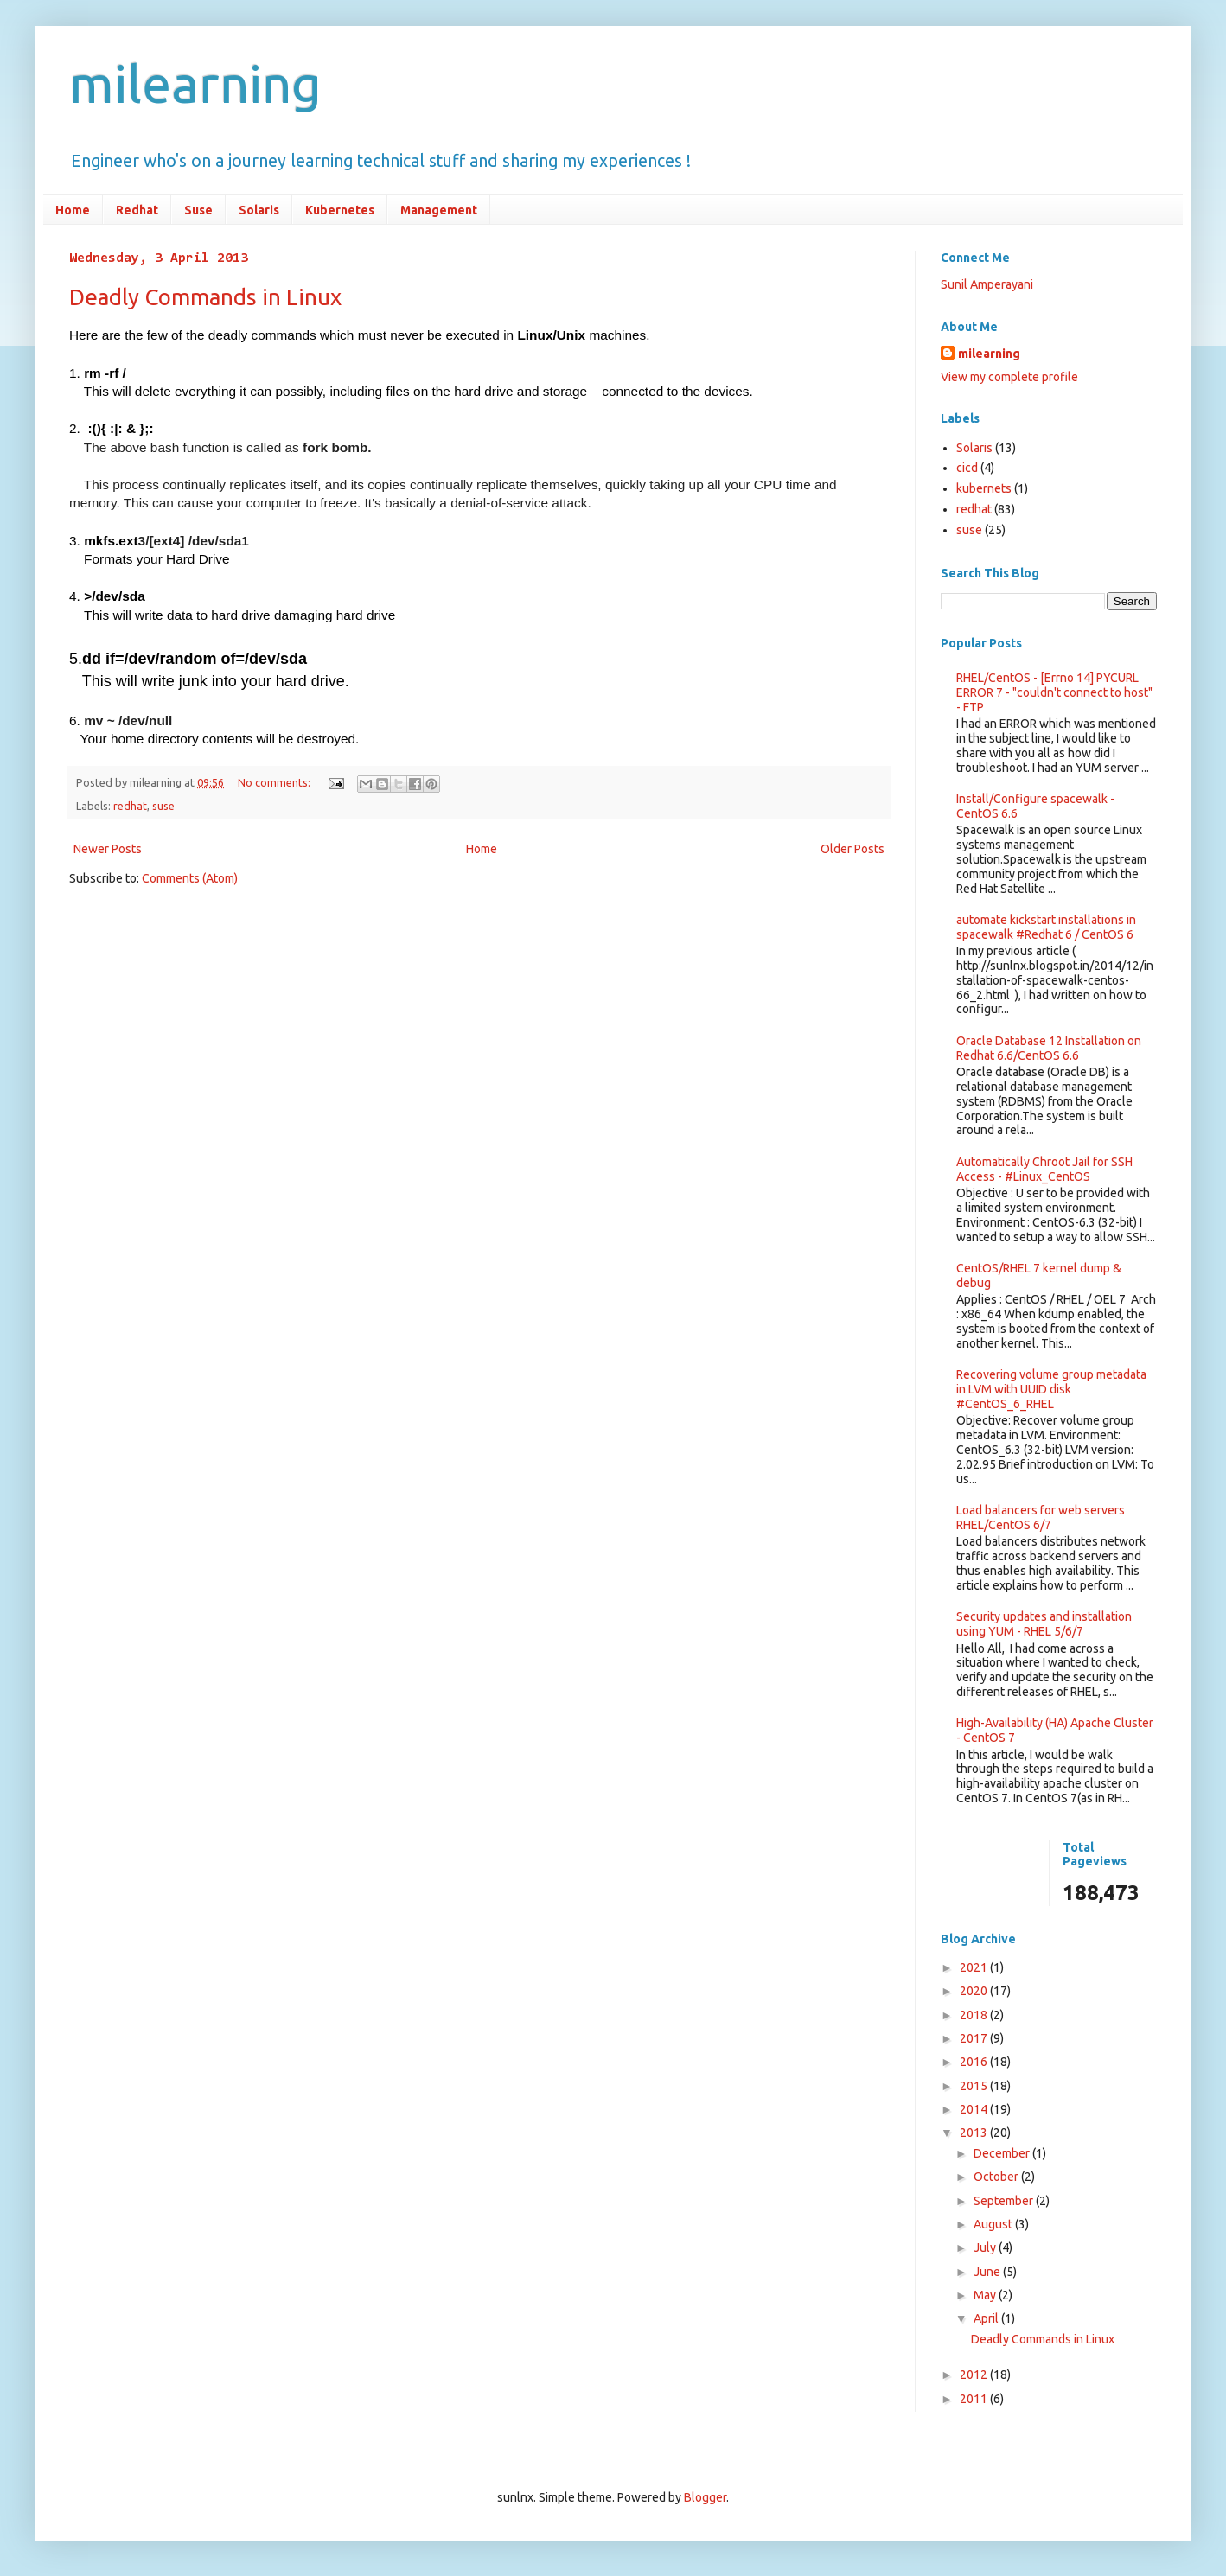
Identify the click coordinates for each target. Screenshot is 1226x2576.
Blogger (705, 2497)
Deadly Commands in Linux (205, 296)
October (997, 2177)
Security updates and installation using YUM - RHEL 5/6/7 (1044, 1624)
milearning (195, 83)
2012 (975, 2375)
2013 (975, 2132)
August (994, 2224)
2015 (975, 2086)
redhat (130, 806)
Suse (198, 210)
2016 (975, 2062)
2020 (975, 1991)
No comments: (275, 782)
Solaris (259, 210)
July (986, 2247)
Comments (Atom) (190, 878)
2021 (975, 1967)
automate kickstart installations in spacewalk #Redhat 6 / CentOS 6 (1046, 927)
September (1005, 2201)
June (988, 2272)
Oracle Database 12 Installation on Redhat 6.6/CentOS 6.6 (1048, 1048)
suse (163, 806)
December (1003, 2153)
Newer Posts (107, 849)
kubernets (984, 488)
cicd (967, 468)
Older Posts (852, 849)
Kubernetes (339, 210)
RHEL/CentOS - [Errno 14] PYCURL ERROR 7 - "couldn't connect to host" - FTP (1054, 692)
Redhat (137, 210)
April (987, 2318)
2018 (975, 2015)
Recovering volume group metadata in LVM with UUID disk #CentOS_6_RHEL (1051, 1389)
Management (438, 210)
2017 (975, 2038)
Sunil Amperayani (987, 284)
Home (72, 210)
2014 (975, 2109)
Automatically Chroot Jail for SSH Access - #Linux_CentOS (1044, 1169)
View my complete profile (1009, 377)
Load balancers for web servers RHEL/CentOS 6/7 (1040, 1517)
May (986, 2295)
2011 (975, 2399)
